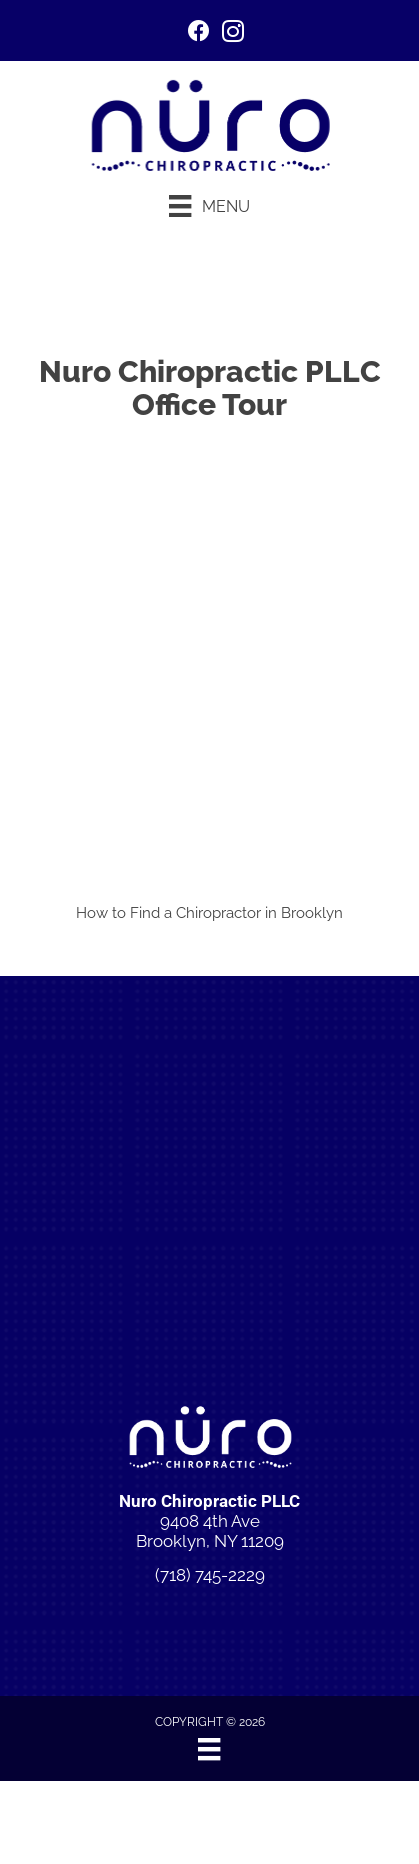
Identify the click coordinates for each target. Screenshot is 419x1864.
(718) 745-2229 (210, 1575)
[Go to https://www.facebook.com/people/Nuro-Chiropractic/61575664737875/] (199, 33)
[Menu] (209, 206)
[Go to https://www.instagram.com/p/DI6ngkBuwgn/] (233, 34)
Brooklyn (312, 913)
